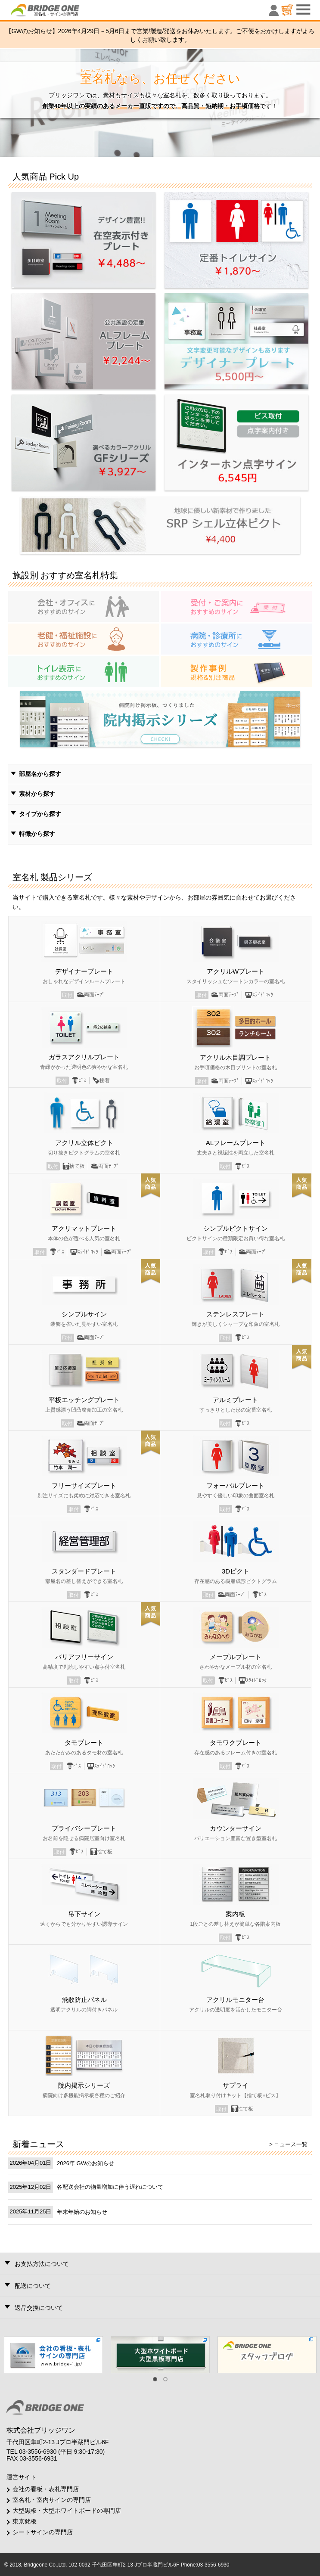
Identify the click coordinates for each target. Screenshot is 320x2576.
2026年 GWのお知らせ (85, 2163)
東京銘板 (24, 2521)
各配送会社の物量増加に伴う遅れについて (110, 2187)
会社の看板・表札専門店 (45, 2489)
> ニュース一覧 (288, 2144)
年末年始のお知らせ (82, 2212)
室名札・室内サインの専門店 (51, 2499)
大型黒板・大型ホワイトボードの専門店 (66, 2510)
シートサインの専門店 (42, 2532)
